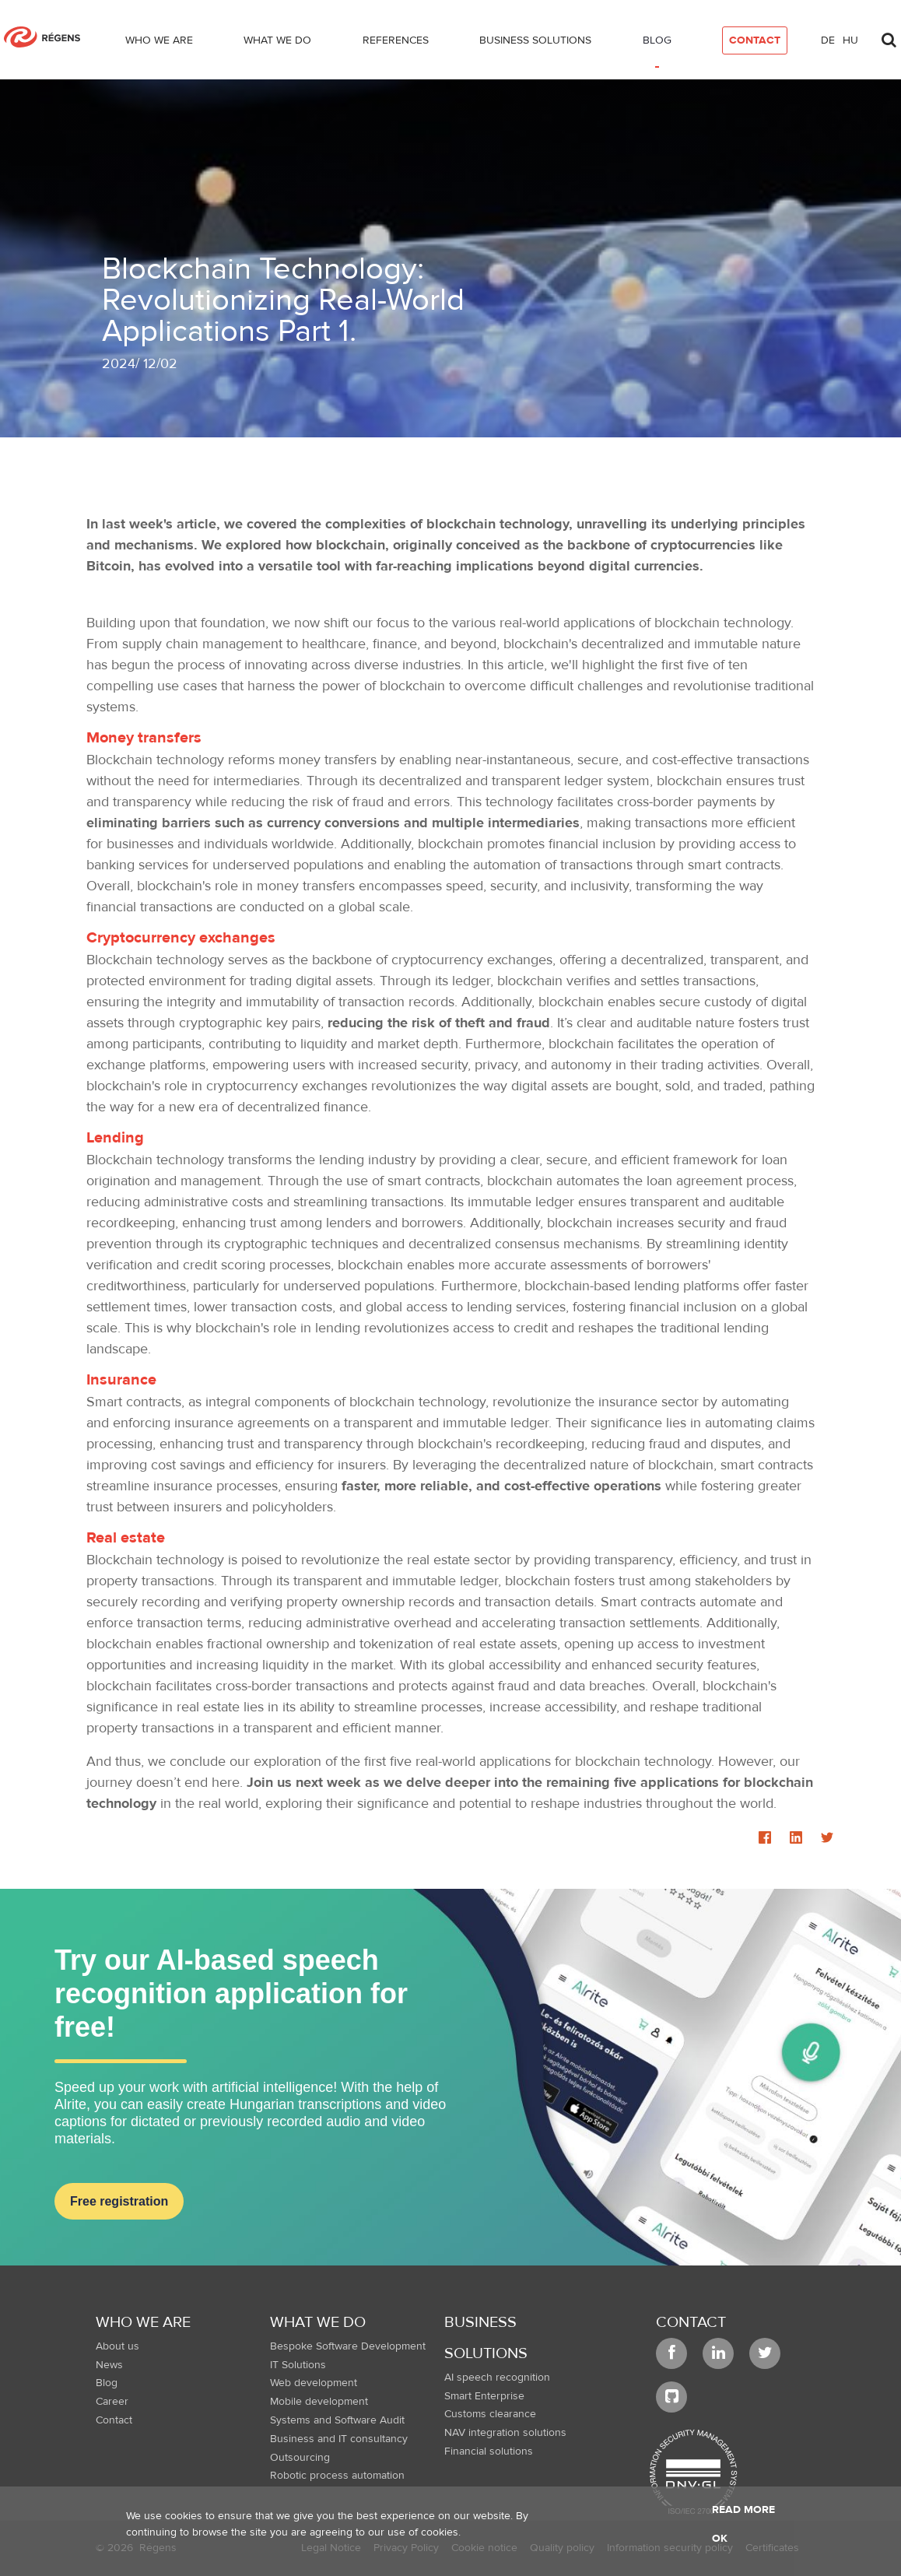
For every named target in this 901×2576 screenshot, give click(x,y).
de (828, 40)
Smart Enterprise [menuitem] (484, 2396)
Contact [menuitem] (114, 2420)
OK (719, 2539)
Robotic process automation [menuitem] (337, 2476)
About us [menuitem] (117, 2346)
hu (850, 40)
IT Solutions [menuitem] (298, 2365)
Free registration (119, 2201)
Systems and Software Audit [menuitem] (337, 2420)
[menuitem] (159, 43)
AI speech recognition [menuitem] (497, 2378)
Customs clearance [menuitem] (490, 2414)
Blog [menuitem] (106, 2383)
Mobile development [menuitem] (319, 2402)
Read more (743, 2510)
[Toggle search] (888, 36)
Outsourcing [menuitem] (300, 2458)
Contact (691, 2322)
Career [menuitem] (112, 2402)
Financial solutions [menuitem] (488, 2451)
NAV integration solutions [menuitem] (505, 2433)
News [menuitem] (109, 2365)
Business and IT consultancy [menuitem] (339, 2439)
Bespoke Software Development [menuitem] (348, 2346)
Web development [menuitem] (313, 2383)
